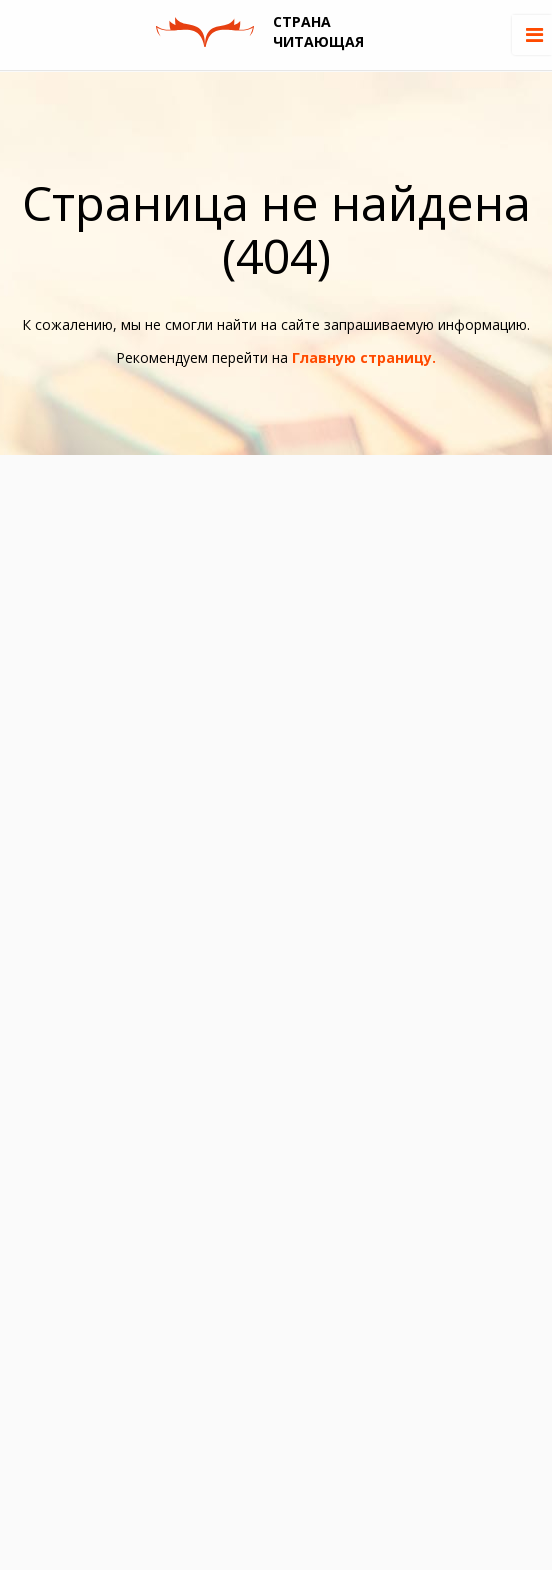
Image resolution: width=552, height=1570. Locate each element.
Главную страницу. (364, 357)
